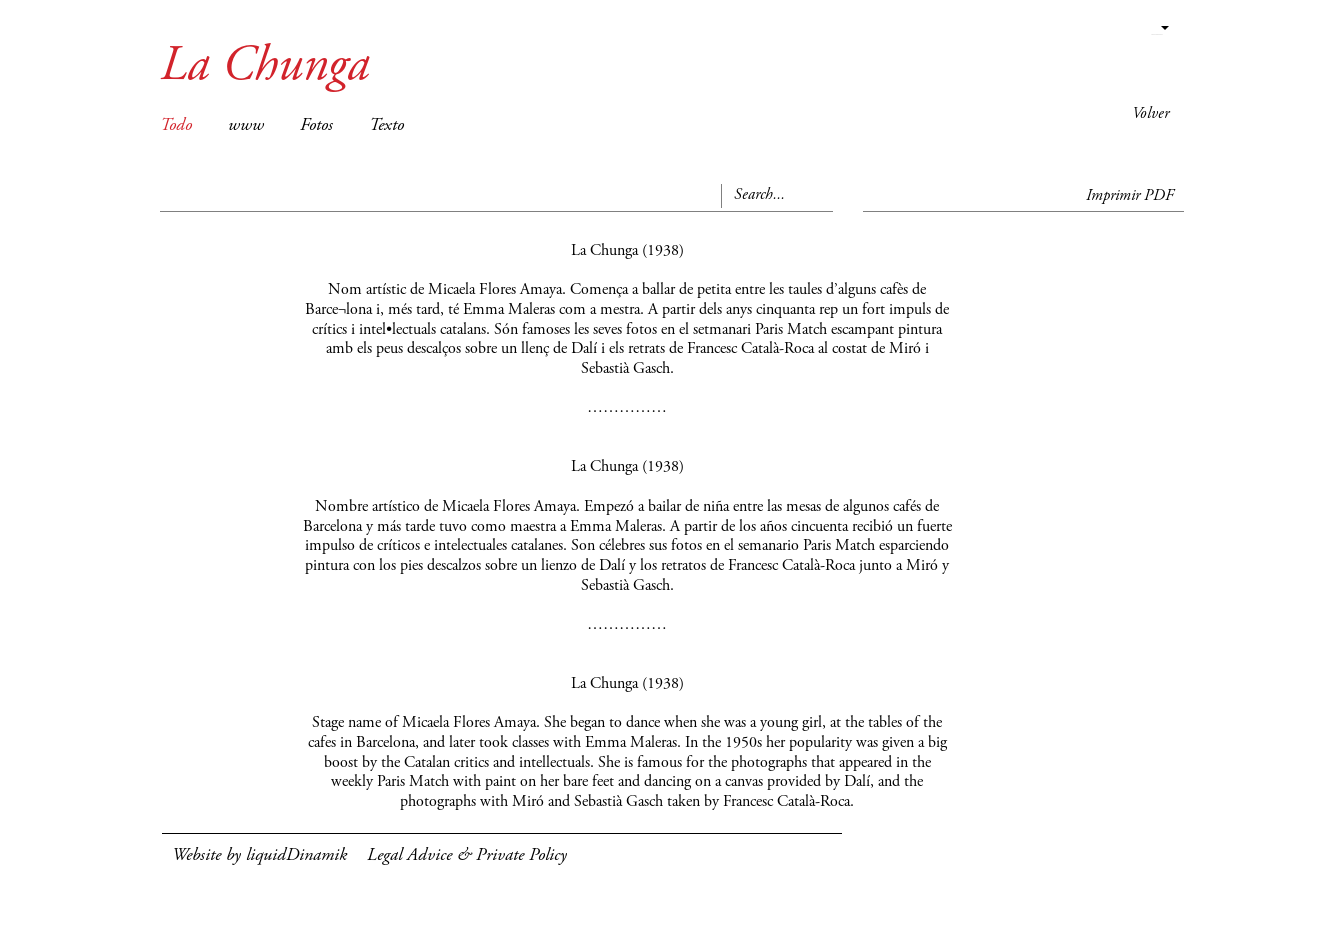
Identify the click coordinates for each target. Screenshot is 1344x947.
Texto (386, 126)
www (246, 126)
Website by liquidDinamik (259, 856)
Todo (176, 126)
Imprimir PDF (1130, 196)
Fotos (316, 126)
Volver (1150, 114)
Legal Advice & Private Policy (467, 856)
